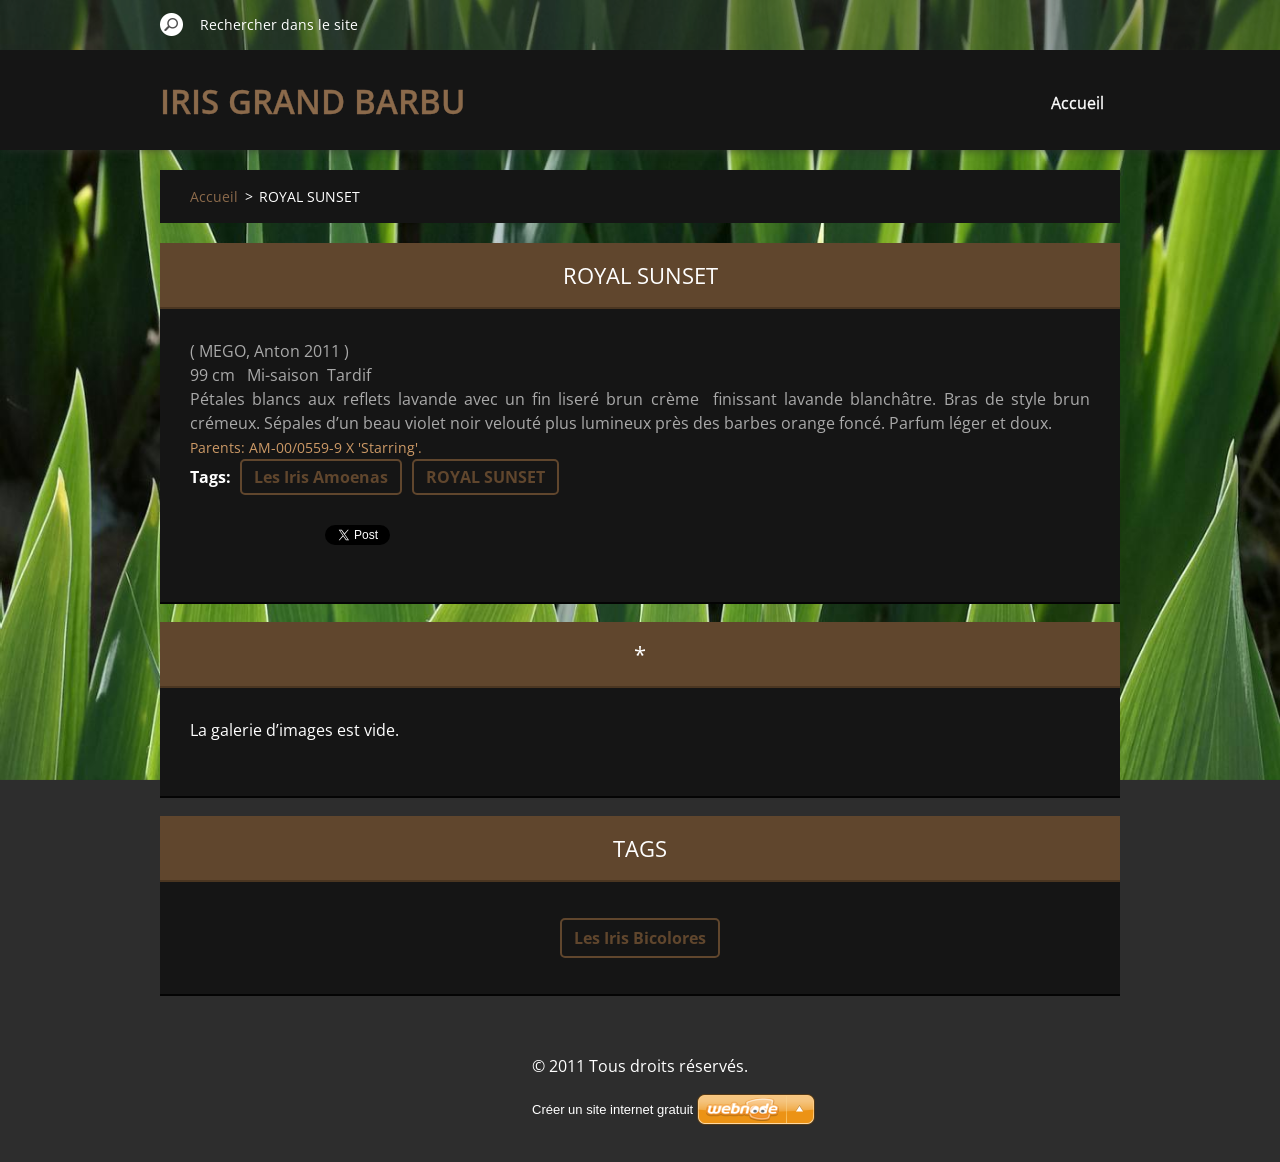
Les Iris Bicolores (640, 938)
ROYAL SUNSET (485, 477)
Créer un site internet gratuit (612, 1109)
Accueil (1077, 103)
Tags (208, 477)
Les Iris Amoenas (321, 477)
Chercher (172, 24)
